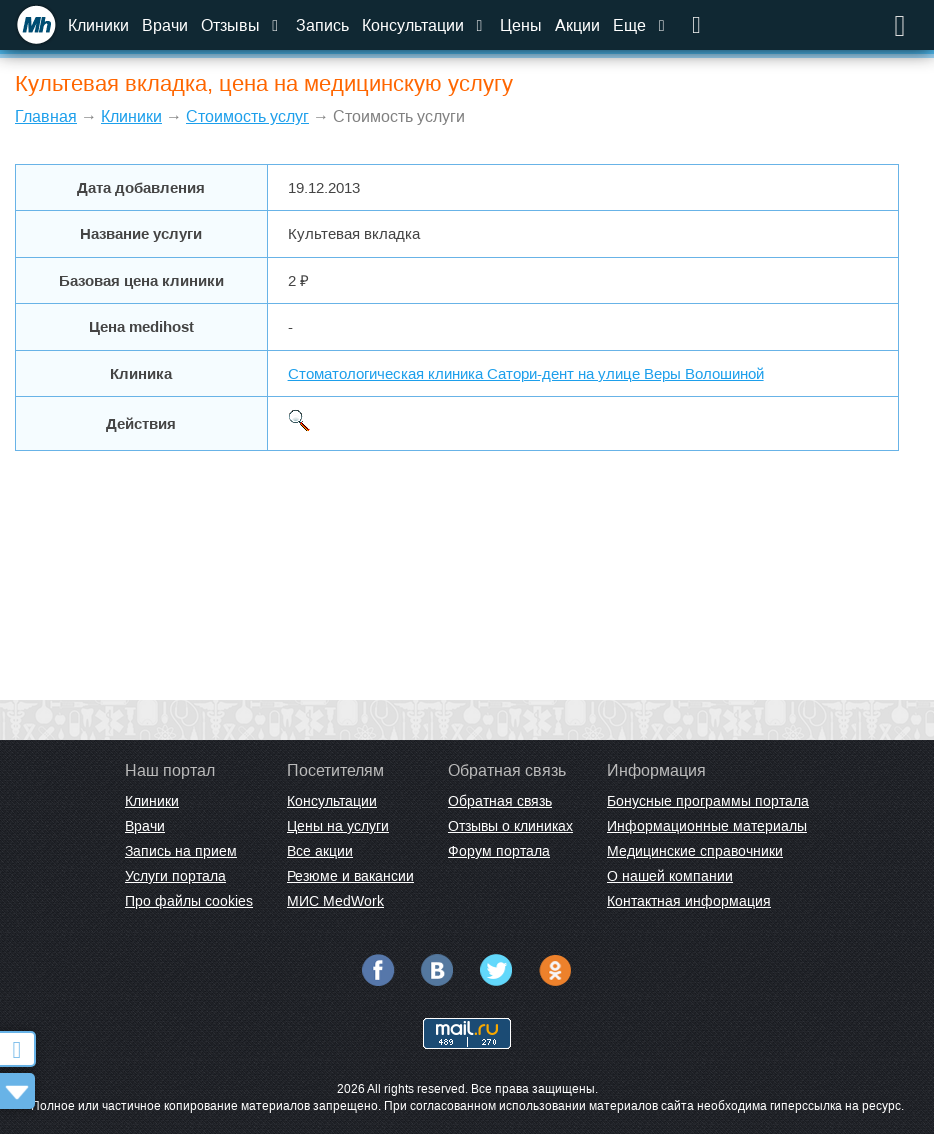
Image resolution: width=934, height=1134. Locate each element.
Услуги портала (175, 876)
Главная (46, 116)
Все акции (320, 851)
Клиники (98, 25)
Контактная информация (689, 901)
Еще (641, 25)
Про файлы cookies (189, 901)
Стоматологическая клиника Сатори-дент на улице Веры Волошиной (526, 373)
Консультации (424, 25)
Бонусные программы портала (708, 801)
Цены (521, 25)
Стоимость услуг (247, 116)
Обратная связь (500, 801)
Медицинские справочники (695, 851)
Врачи (165, 25)
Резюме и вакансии (350, 876)
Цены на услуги (338, 826)
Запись (322, 25)
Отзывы (242, 25)
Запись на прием (181, 851)
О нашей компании (670, 876)
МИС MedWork (335, 901)
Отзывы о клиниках (510, 826)
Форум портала (499, 851)
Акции (577, 25)
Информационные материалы (707, 826)
